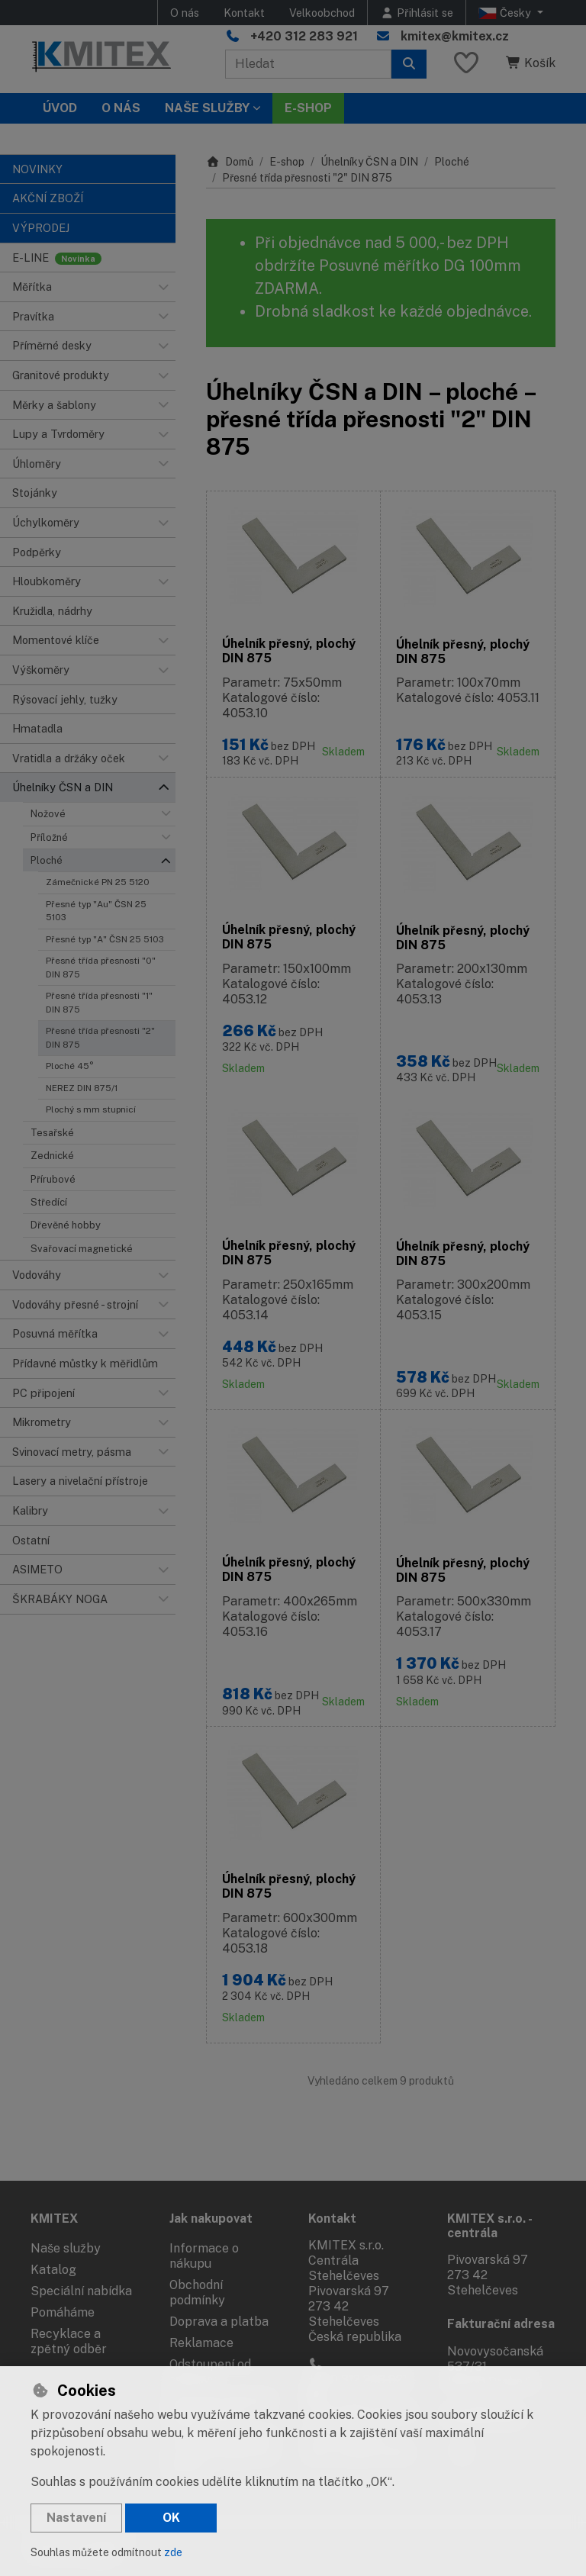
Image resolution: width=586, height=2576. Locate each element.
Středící (49, 1202)
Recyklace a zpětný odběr (69, 2341)
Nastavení (76, 2517)
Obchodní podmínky (197, 2292)
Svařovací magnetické (82, 1248)
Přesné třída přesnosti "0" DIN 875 (101, 967)
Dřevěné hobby (66, 1225)
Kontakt (244, 12)
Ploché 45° (70, 1066)
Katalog (53, 2269)
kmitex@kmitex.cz (455, 36)
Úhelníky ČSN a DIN (369, 162)
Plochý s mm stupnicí (91, 1109)
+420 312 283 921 (304, 36)
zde (173, 2552)
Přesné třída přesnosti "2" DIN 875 (100, 1037)
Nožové (48, 813)
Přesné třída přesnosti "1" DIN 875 (99, 1002)
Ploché (47, 860)
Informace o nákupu (204, 2256)
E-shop (286, 162)
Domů (229, 162)
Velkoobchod (322, 12)
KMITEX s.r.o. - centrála (489, 2225)
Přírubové (53, 1179)
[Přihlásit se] (416, 12)
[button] (163, 286)
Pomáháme (63, 2312)
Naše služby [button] (207, 108)
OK (171, 2517)
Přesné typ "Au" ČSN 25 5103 (96, 911)
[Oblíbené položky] (466, 63)
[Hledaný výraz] (308, 64)
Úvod (60, 108)
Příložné (49, 837)
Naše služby (66, 2248)
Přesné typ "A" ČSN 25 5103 (105, 939)
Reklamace (201, 2343)
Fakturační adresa (501, 2324)
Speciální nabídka (81, 2291)
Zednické (52, 1155)
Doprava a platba (219, 2321)
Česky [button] (506, 13)
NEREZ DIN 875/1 (82, 1088)
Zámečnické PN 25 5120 (98, 882)
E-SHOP (308, 108)
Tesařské (52, 1132)
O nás (184, 12)
